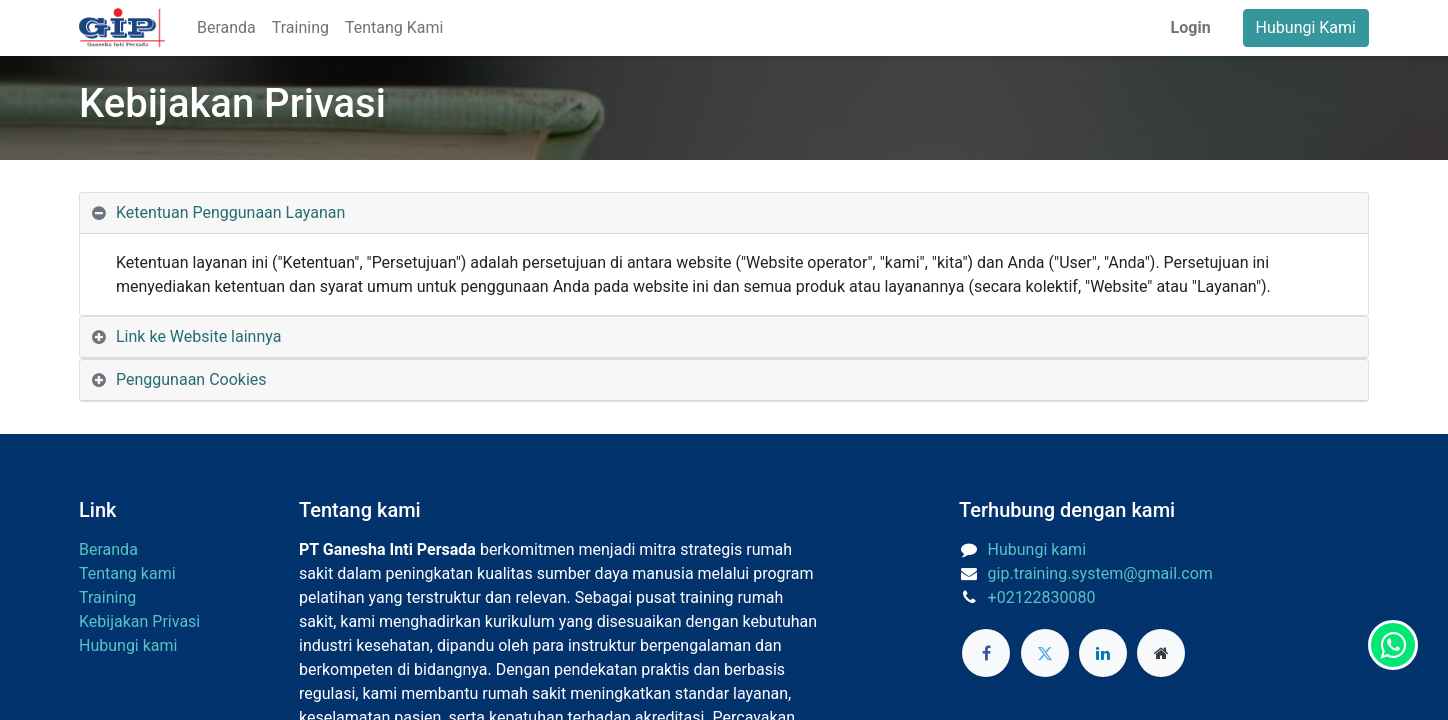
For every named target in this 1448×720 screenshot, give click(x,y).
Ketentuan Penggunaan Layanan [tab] (230, 212)
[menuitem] (226, 28)
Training (107, 597)
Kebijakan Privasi (139, 621)
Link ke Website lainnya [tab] (198, 336)
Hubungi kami (128, 645)
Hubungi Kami (1306, 27)
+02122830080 (1042, 597)
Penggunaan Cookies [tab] (191, 379)
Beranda (108, 549)
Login (1191, 27)
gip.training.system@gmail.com (1100, 573)
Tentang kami (127, 573)
